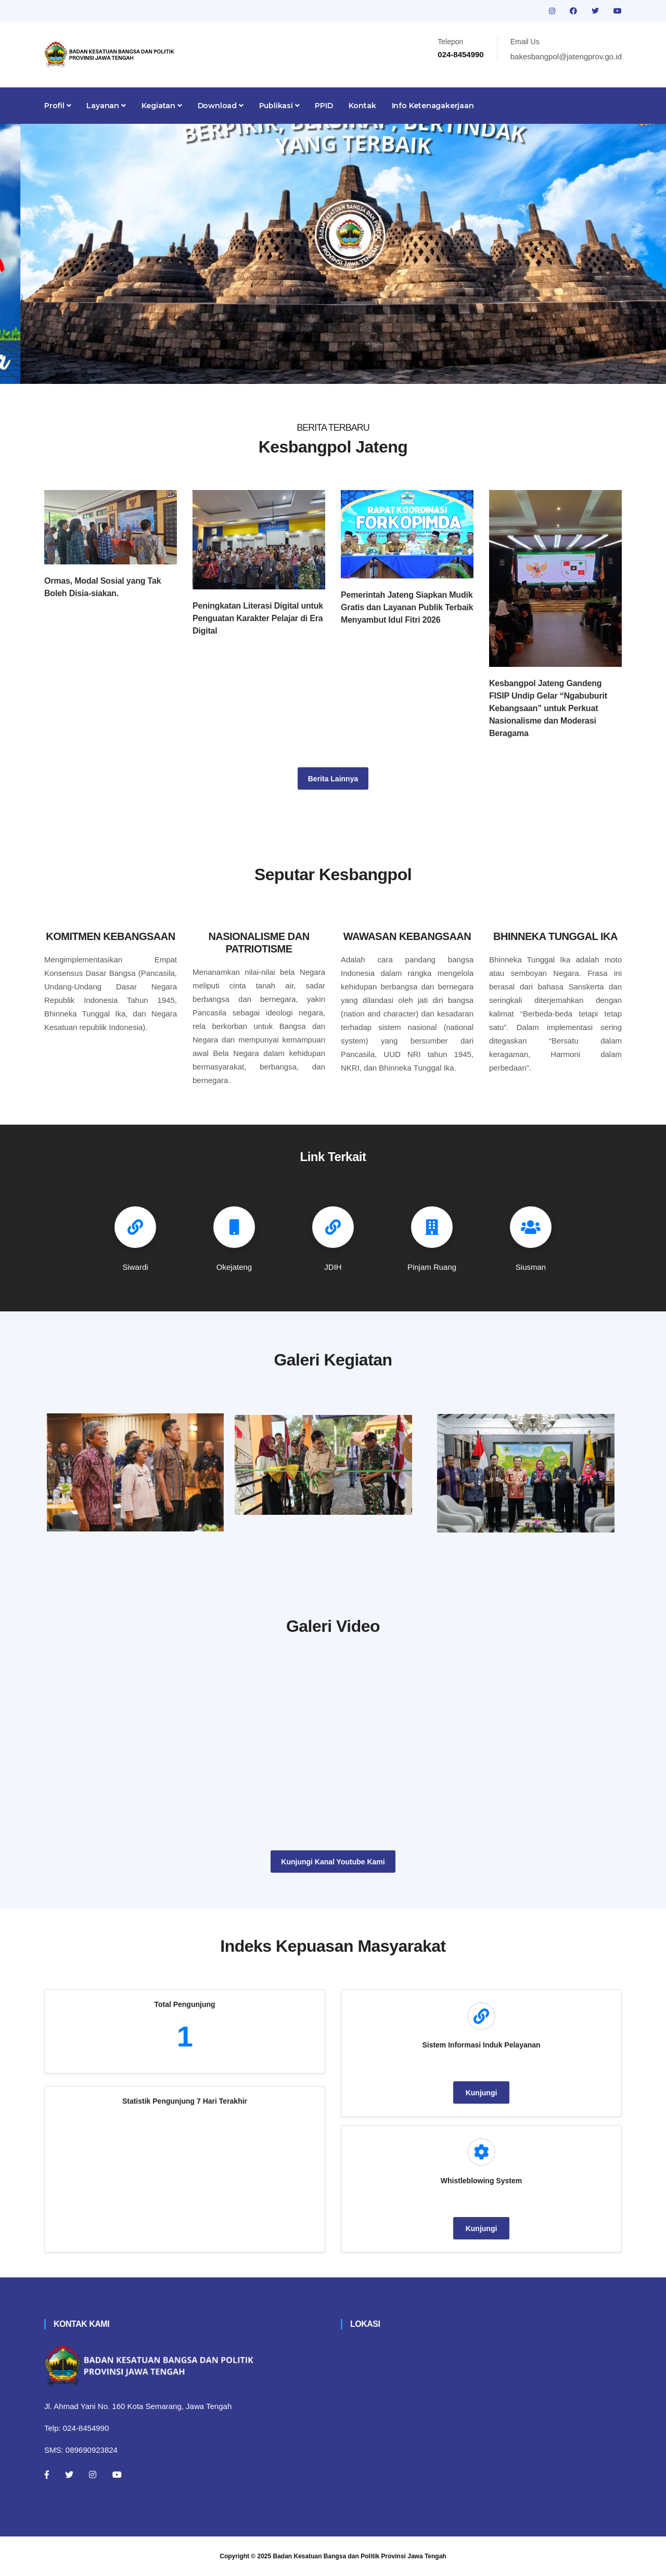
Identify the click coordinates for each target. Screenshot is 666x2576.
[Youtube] (117, 2474)
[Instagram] (92, 2474)
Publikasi (279, 105)
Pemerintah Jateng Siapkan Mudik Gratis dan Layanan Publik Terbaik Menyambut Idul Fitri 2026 (407, 607)
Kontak (362, 105)
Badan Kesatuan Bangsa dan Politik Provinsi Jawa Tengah (359, 2556)
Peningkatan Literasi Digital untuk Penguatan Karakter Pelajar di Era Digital (258, 618)
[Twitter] (69, 2474)
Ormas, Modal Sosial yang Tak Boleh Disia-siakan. (102, 587)
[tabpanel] (333, 254)
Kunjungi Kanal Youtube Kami (333, 1862)
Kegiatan (162, 105)
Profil (57, 105)
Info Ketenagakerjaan (433, 105)
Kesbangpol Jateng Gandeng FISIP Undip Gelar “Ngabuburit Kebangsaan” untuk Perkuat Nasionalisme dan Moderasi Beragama (548, 708)
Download (221, 105)
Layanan (105, 105)
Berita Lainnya (333, 779)
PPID (323, 105)
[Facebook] (46, 2474)
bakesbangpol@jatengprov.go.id (566, 56)
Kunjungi (481, 2093)
